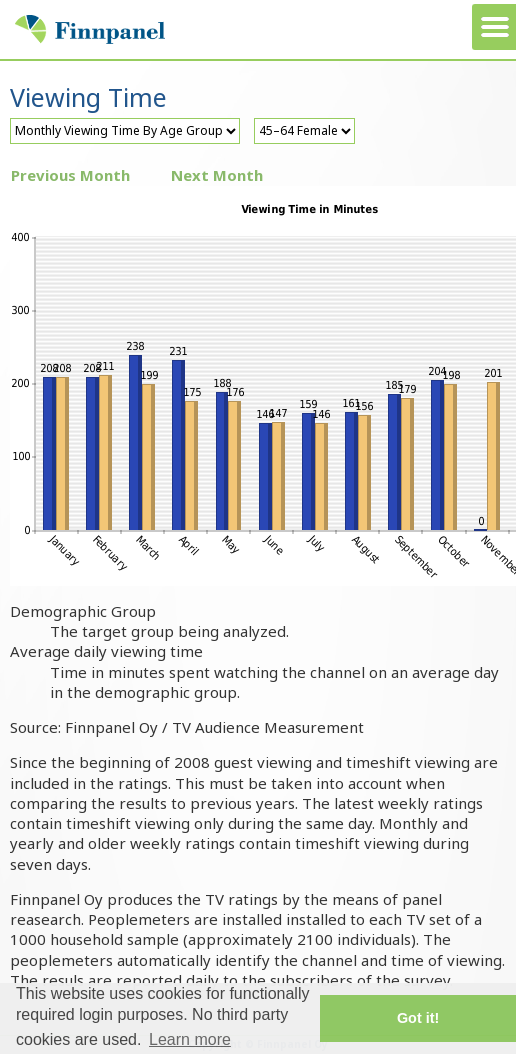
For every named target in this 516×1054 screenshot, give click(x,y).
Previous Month (70, 175)
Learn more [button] (190, 1039)
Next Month (217, 175)
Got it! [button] (418, 1018)
